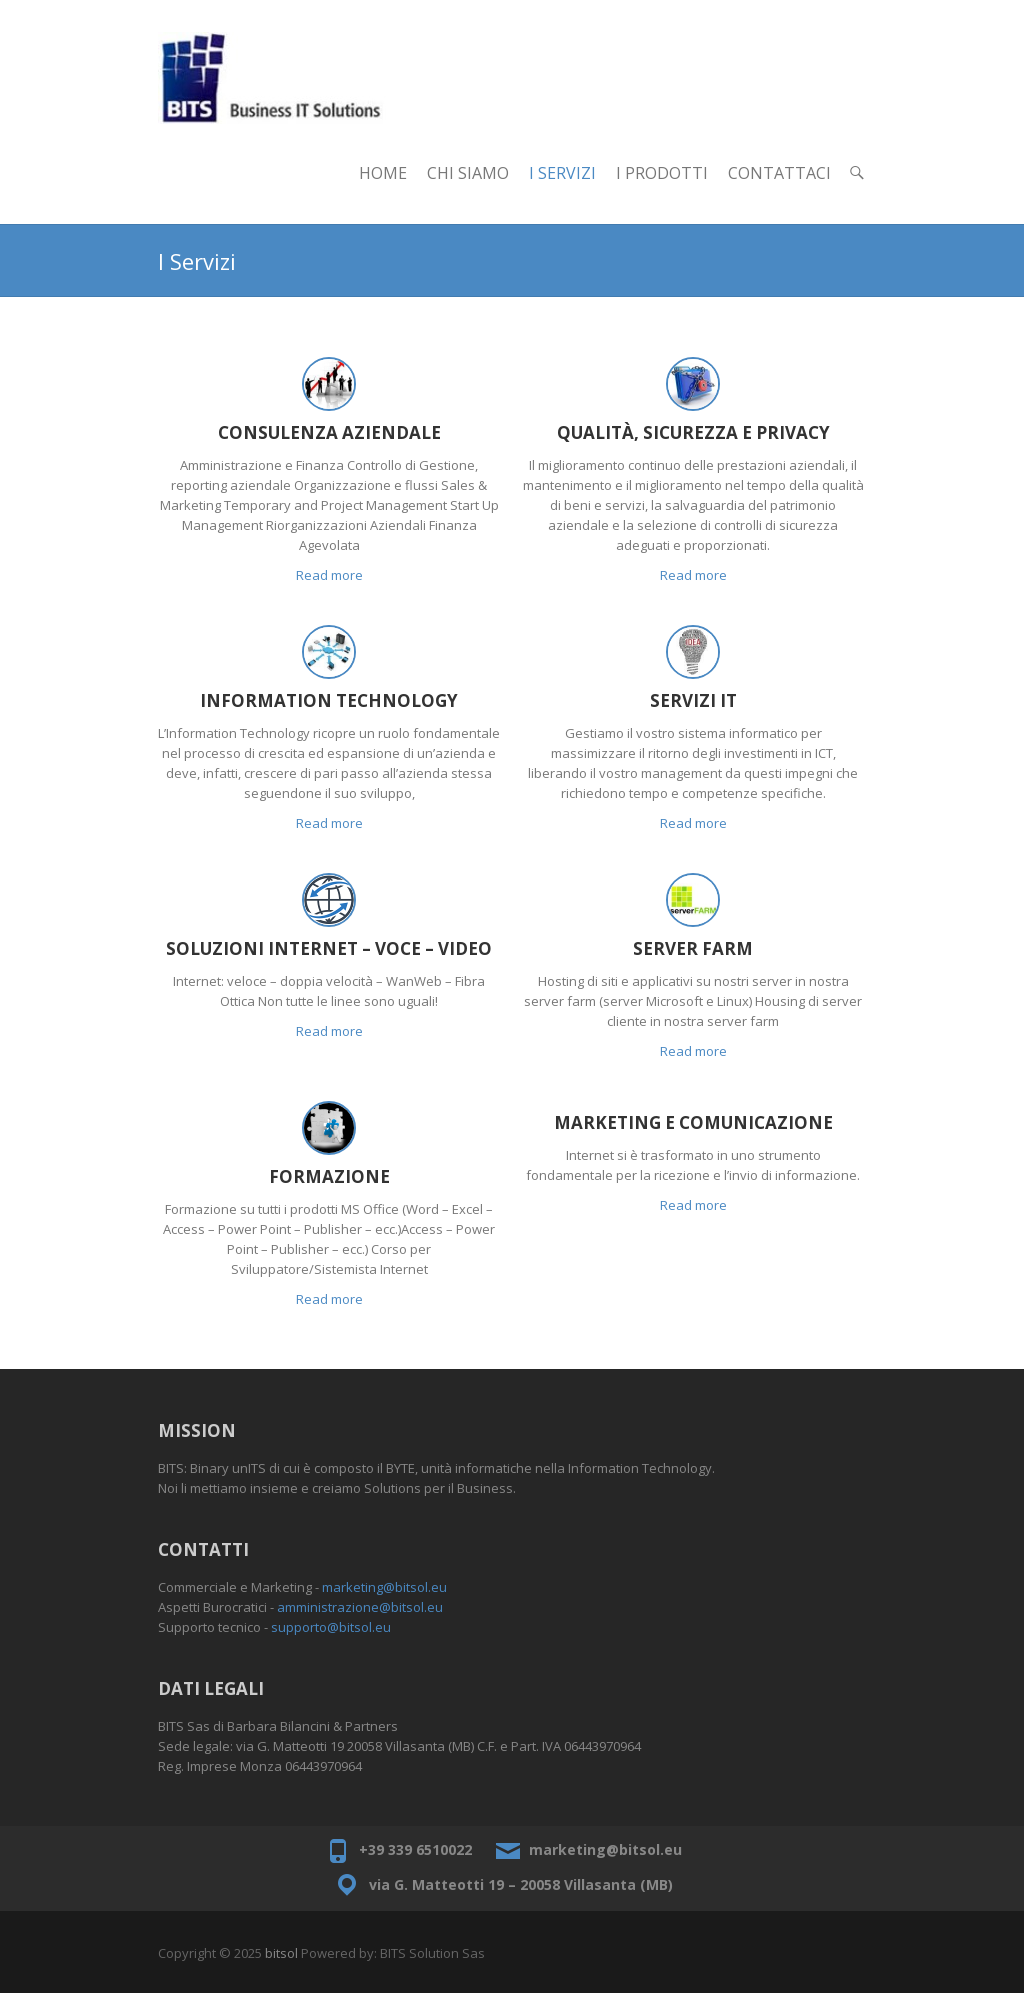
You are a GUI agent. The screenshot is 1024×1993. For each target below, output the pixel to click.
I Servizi (562, 173)
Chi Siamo (468, 173)
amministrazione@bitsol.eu (360, 1607)
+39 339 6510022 (415, 1849)
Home (383, 173)
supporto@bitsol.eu (331, 1627)
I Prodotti (662, 173)
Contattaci (779, 173)
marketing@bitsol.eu (384, 1587)
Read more (329, 575)
